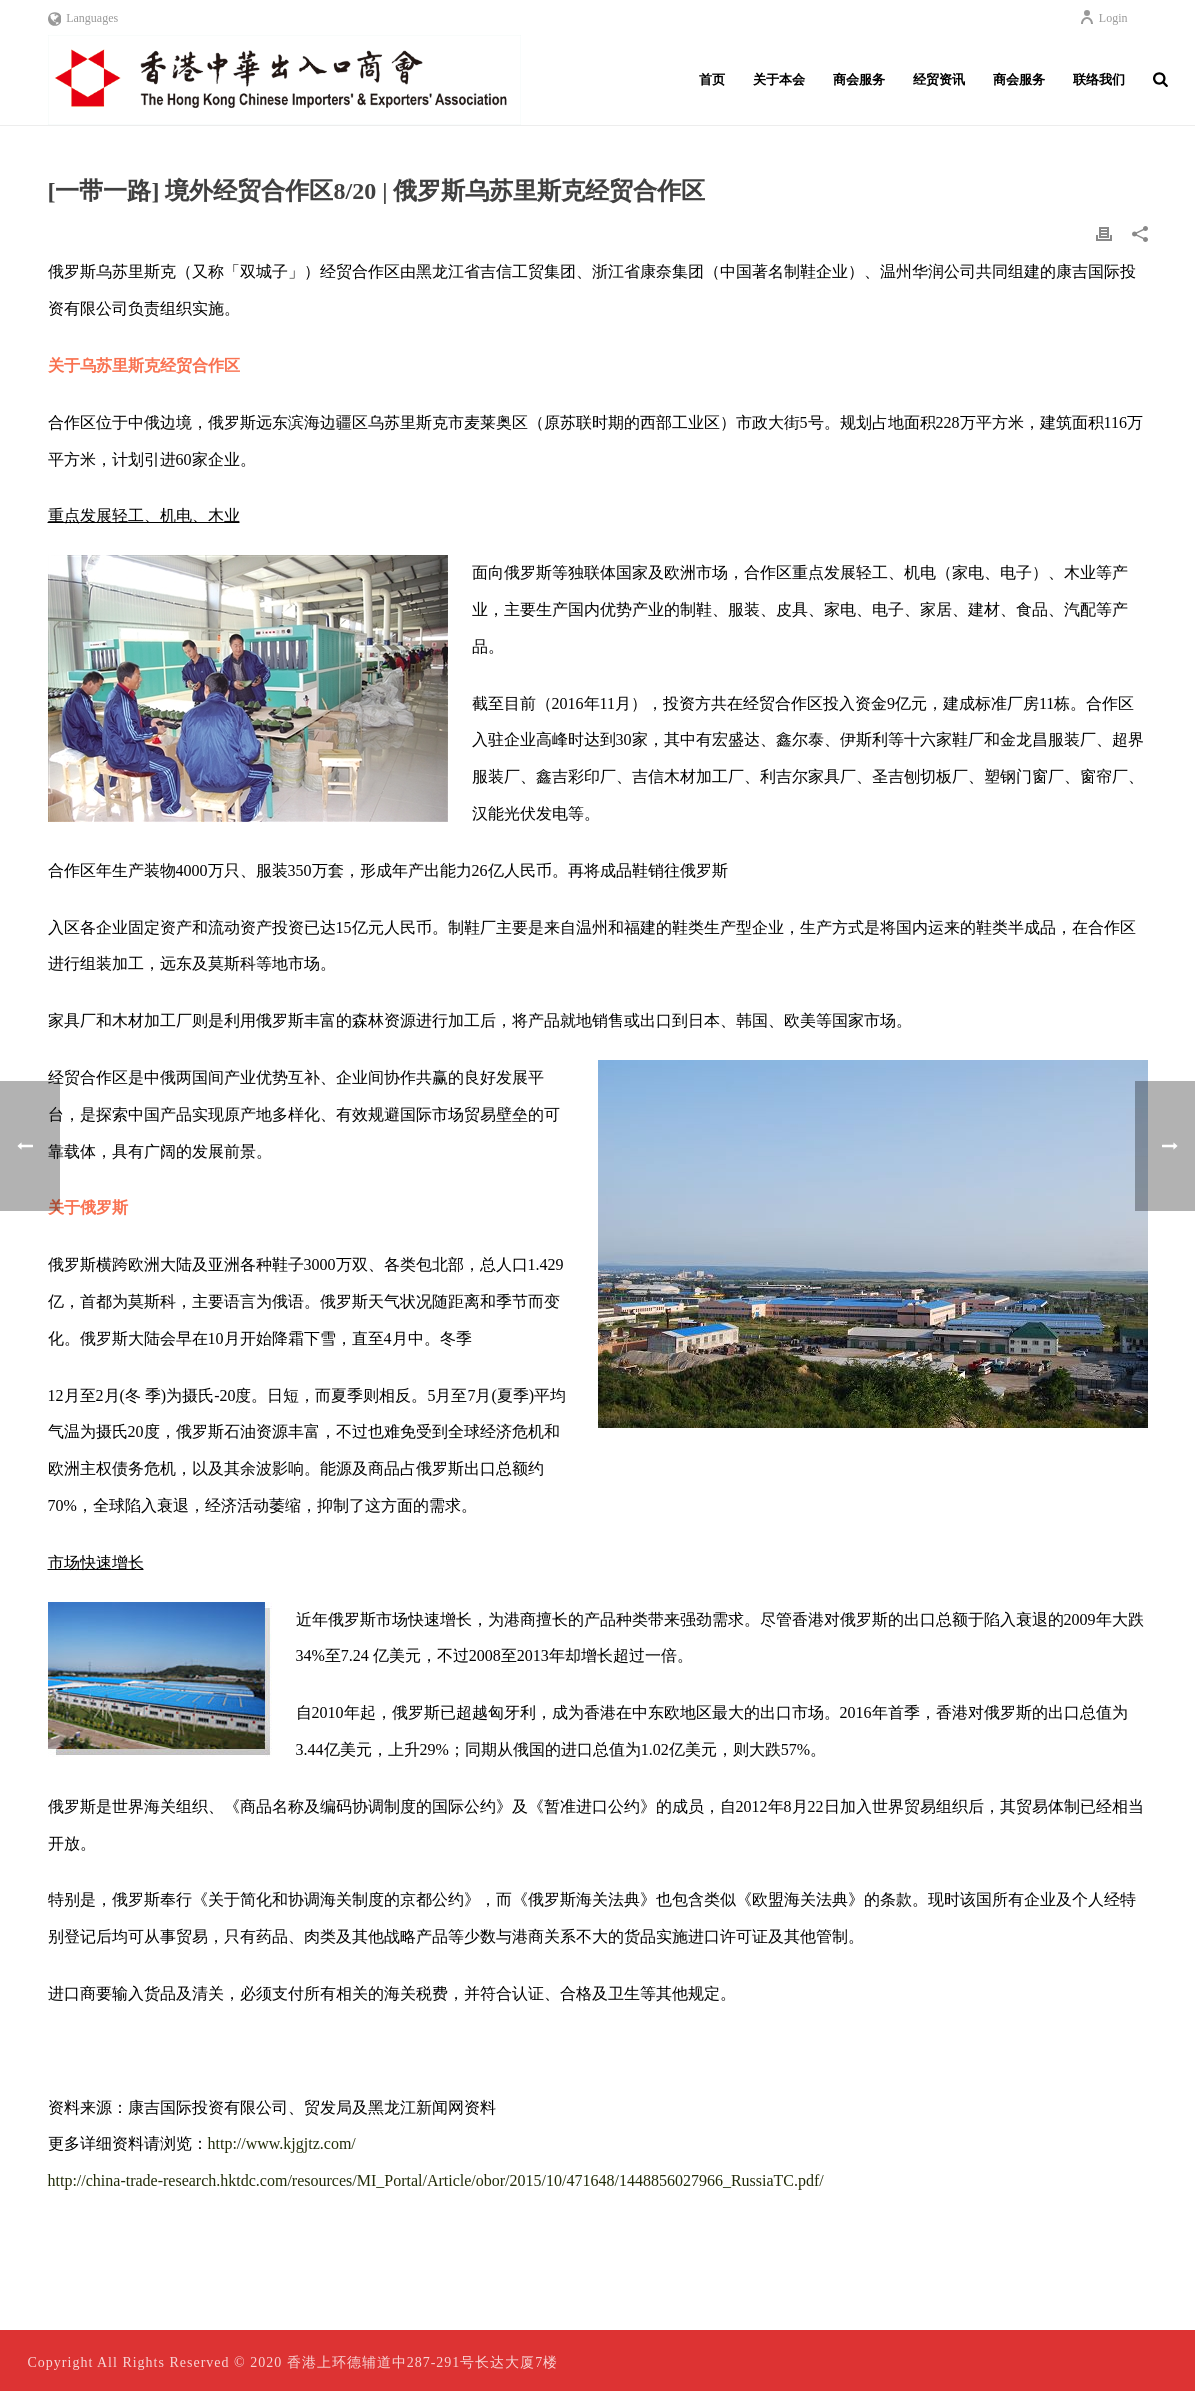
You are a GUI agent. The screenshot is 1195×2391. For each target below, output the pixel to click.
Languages (83, 18)
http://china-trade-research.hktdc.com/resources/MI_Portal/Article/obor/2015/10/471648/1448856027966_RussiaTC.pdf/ (436, 2180)
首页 (712, 79)
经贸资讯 (939, 79)
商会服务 (859, 79)
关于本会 (779, 79)
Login (1103, 18)
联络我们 (1099, 79)
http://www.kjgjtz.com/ (282, 2143)
